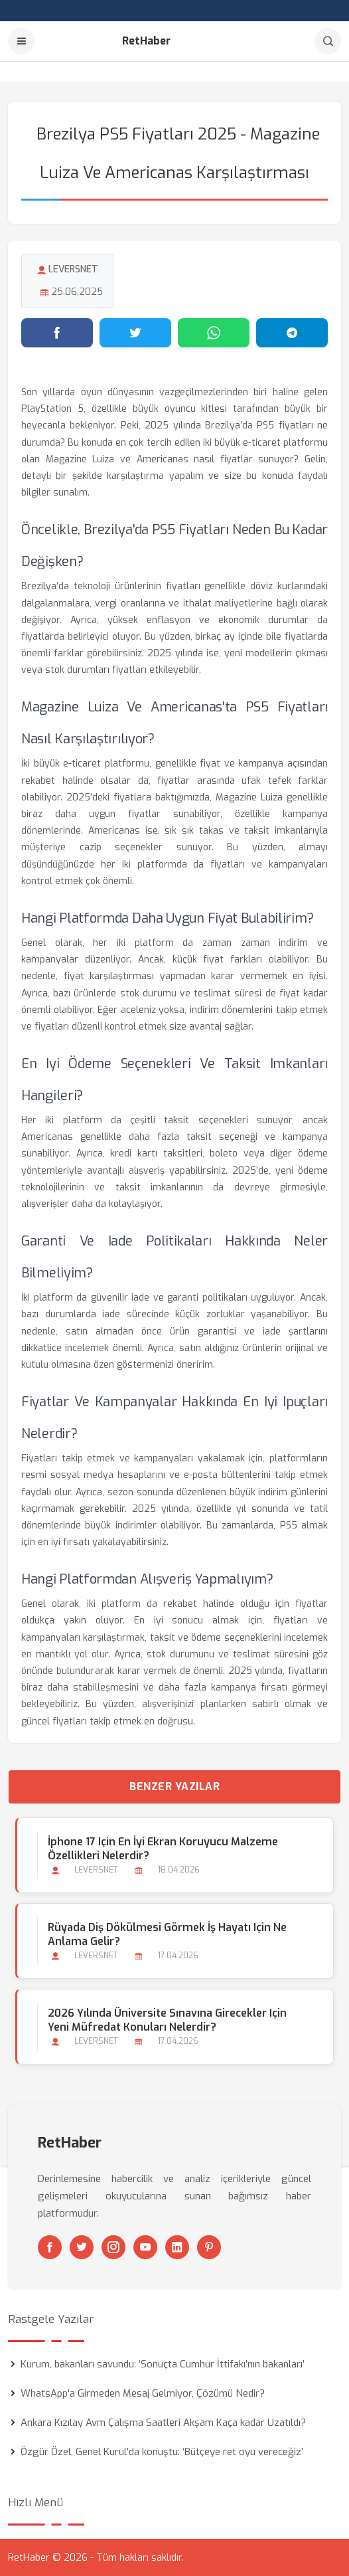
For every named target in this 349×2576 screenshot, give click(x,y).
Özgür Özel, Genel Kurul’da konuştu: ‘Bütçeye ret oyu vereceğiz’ (162, 2451)
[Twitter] (82, 2247)
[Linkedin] (177, 2247)
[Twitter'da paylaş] (135, 332)
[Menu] (21, 41)
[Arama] (327, 41)
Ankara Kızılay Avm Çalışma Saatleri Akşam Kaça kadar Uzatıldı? (163, 2422)
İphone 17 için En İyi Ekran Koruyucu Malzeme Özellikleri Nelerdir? (163, 1849)
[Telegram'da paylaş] (292, 332)
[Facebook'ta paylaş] (57, 332)
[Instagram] (113, 2247)
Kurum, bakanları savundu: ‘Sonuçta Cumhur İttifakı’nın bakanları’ (163, 2364)
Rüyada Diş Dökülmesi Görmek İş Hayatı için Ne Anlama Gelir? (167, 1934)
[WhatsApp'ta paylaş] (213, 332)
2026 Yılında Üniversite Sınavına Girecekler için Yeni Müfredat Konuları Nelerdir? (167, 2020)
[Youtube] (145, 2247)
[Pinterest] (209, 2247)
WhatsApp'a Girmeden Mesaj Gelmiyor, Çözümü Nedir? (143, 2393)
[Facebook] (50, 2247)
